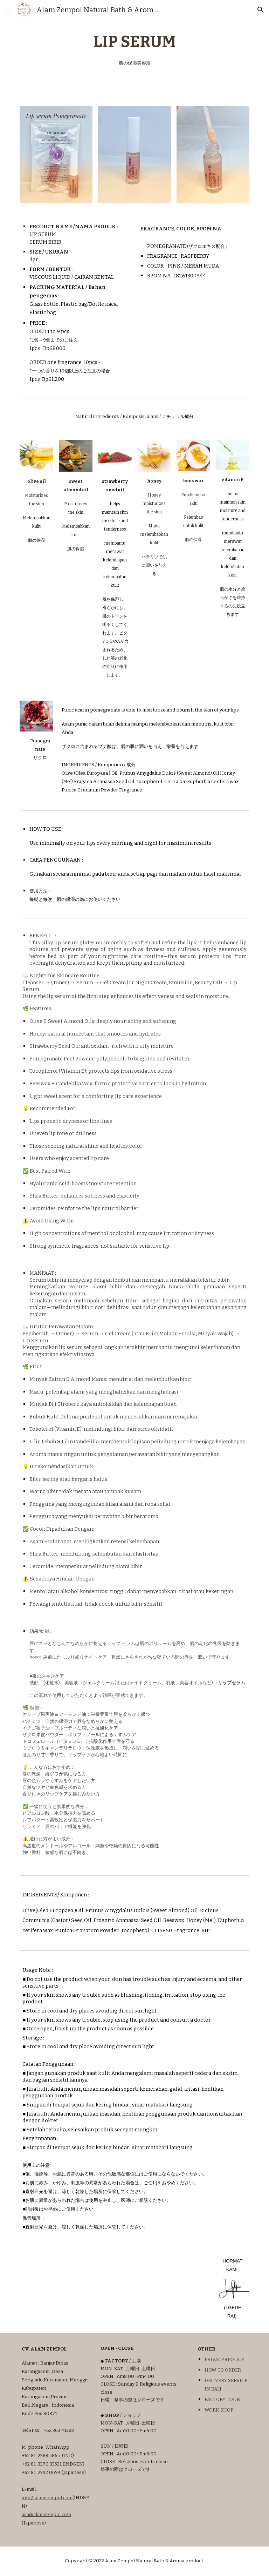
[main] (134, 49)
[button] (8, 9)
